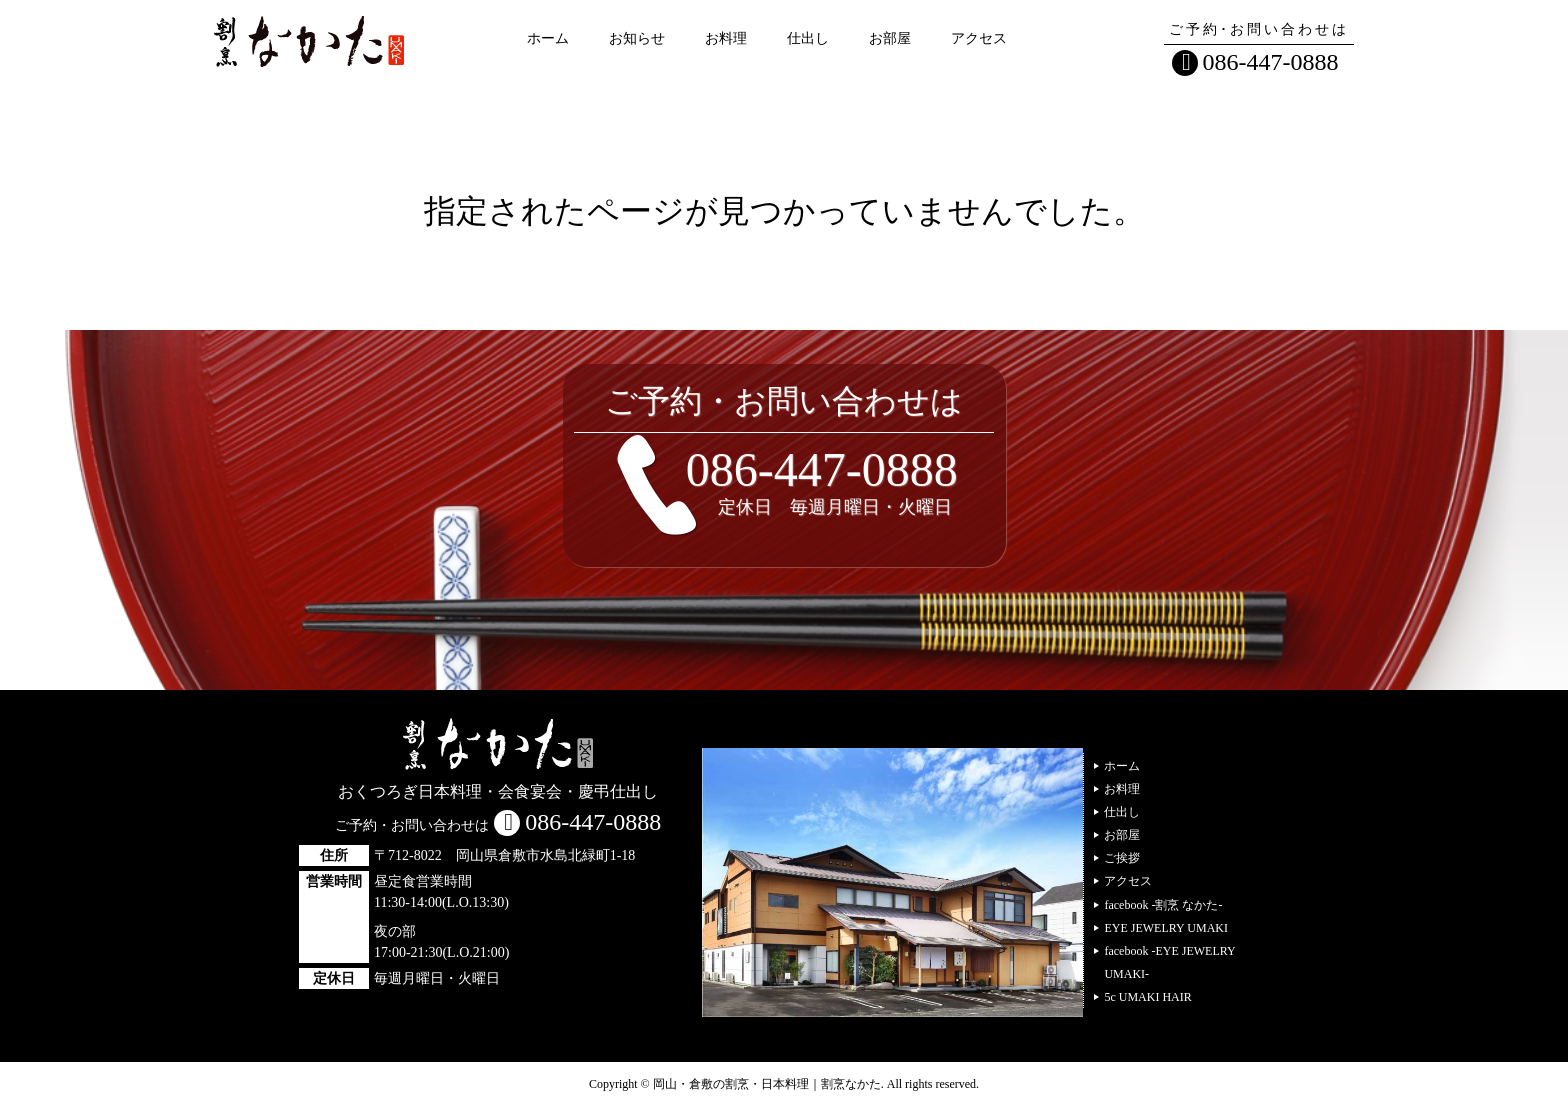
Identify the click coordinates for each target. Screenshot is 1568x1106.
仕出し (808, 38)
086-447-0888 (1271, 62)
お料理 (726, 38)
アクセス (979, 38)
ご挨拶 (1122, 858)
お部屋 (890, 38)
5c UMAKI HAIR (1147, 997)
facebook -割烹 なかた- (1163, 905)
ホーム (548, 38)
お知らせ (637, 38)
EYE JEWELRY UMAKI (1166, 928)
